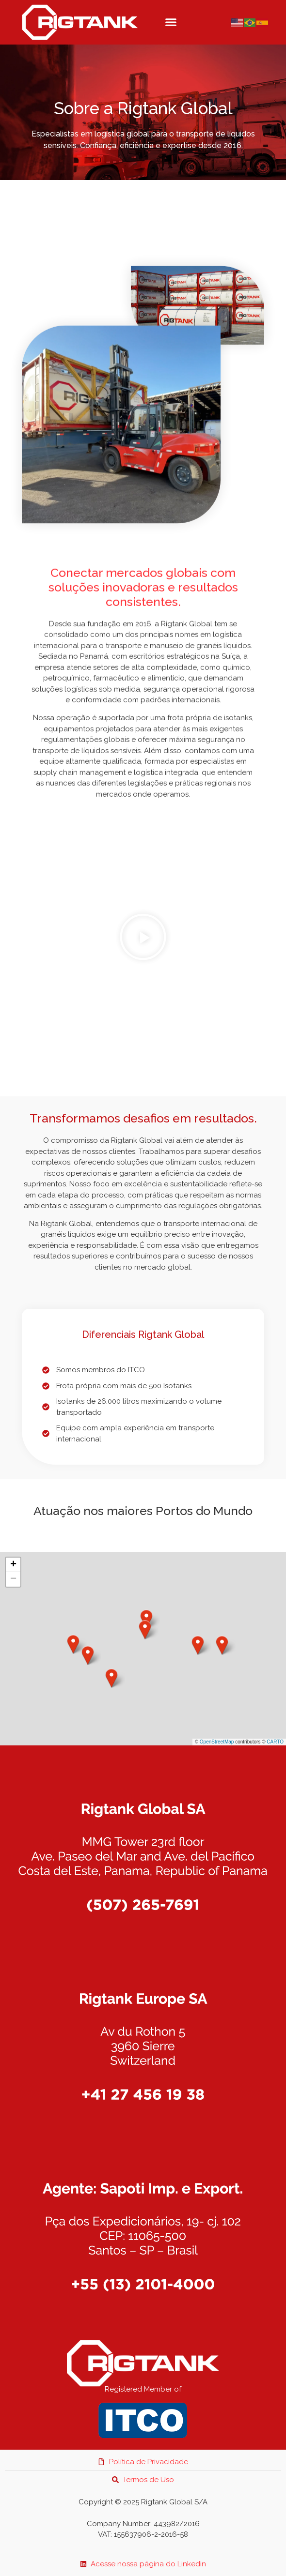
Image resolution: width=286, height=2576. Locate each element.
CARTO (275, 1741)
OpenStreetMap (217, 1741)
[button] (170, 22)
